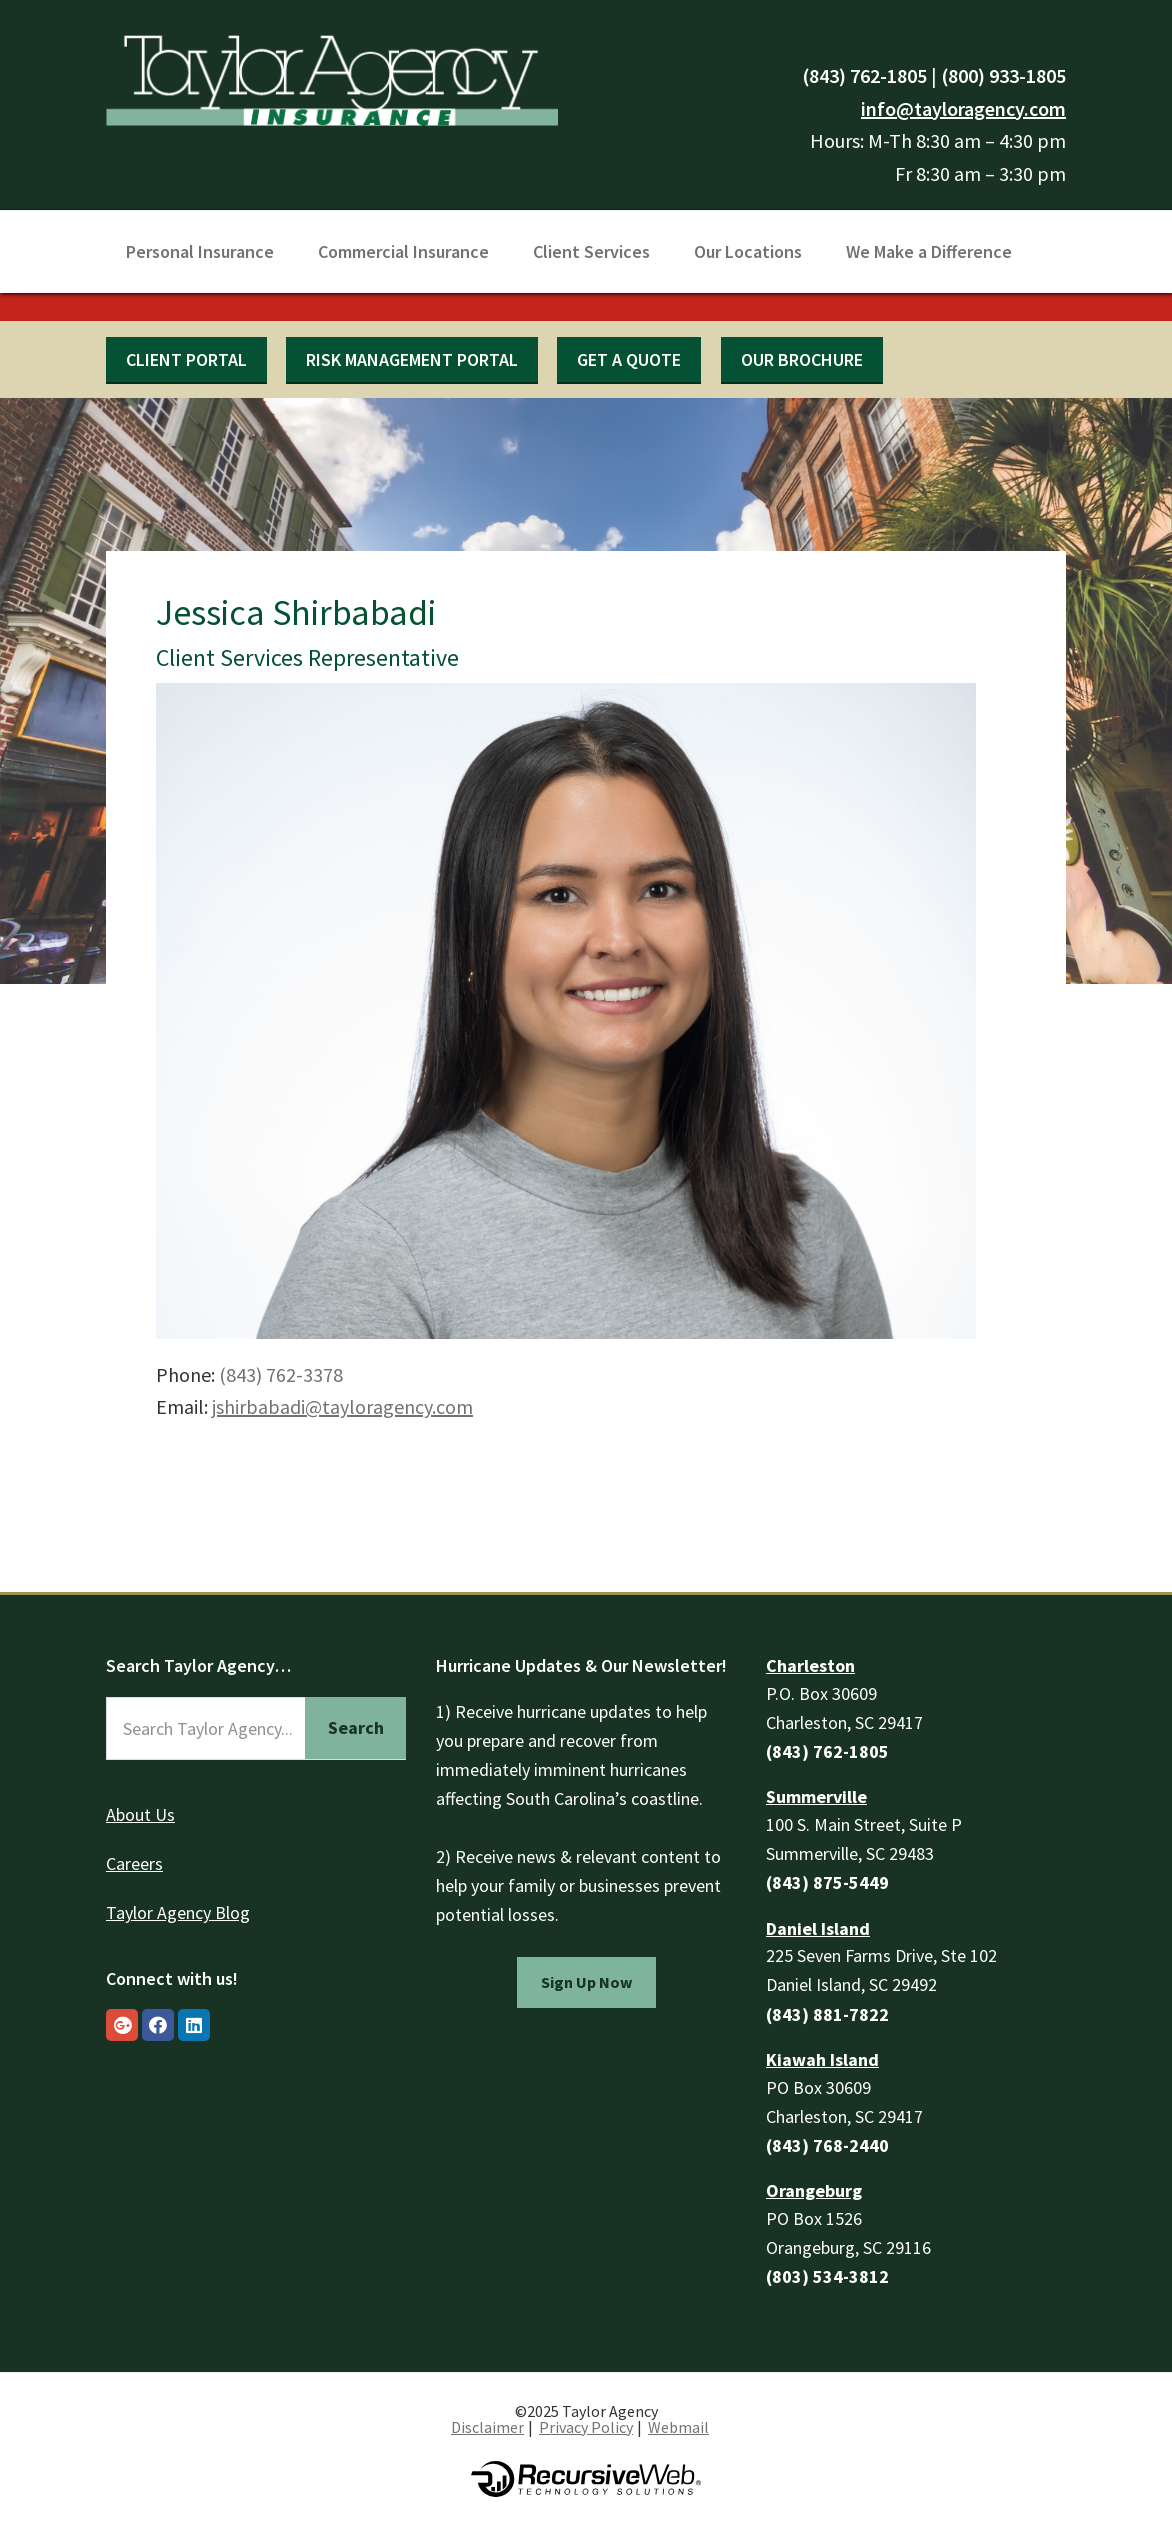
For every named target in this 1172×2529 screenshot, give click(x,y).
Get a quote (629, 359)
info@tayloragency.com (963, 108)
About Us (140, 1814)
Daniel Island (818, 1928)
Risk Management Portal (412, 359)
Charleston (810, 1665)
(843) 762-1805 (864, 75)
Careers (134, 1863)
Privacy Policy (586, 2427)
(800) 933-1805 (1003, 75)
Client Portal (186, 359)
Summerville (816, 1796)
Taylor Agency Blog (178, 1912)
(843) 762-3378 (281, 1374)
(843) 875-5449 (827, 1882)
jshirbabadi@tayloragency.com (342, 1406)
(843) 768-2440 (827, 2145)
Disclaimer (487, 2427)
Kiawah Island (822, 2059)
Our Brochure (802, 359)
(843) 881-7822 (827, 2014)
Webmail (678, 2427)
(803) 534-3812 (827, 2276)
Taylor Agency (332, 77)
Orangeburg (814, 2190)
